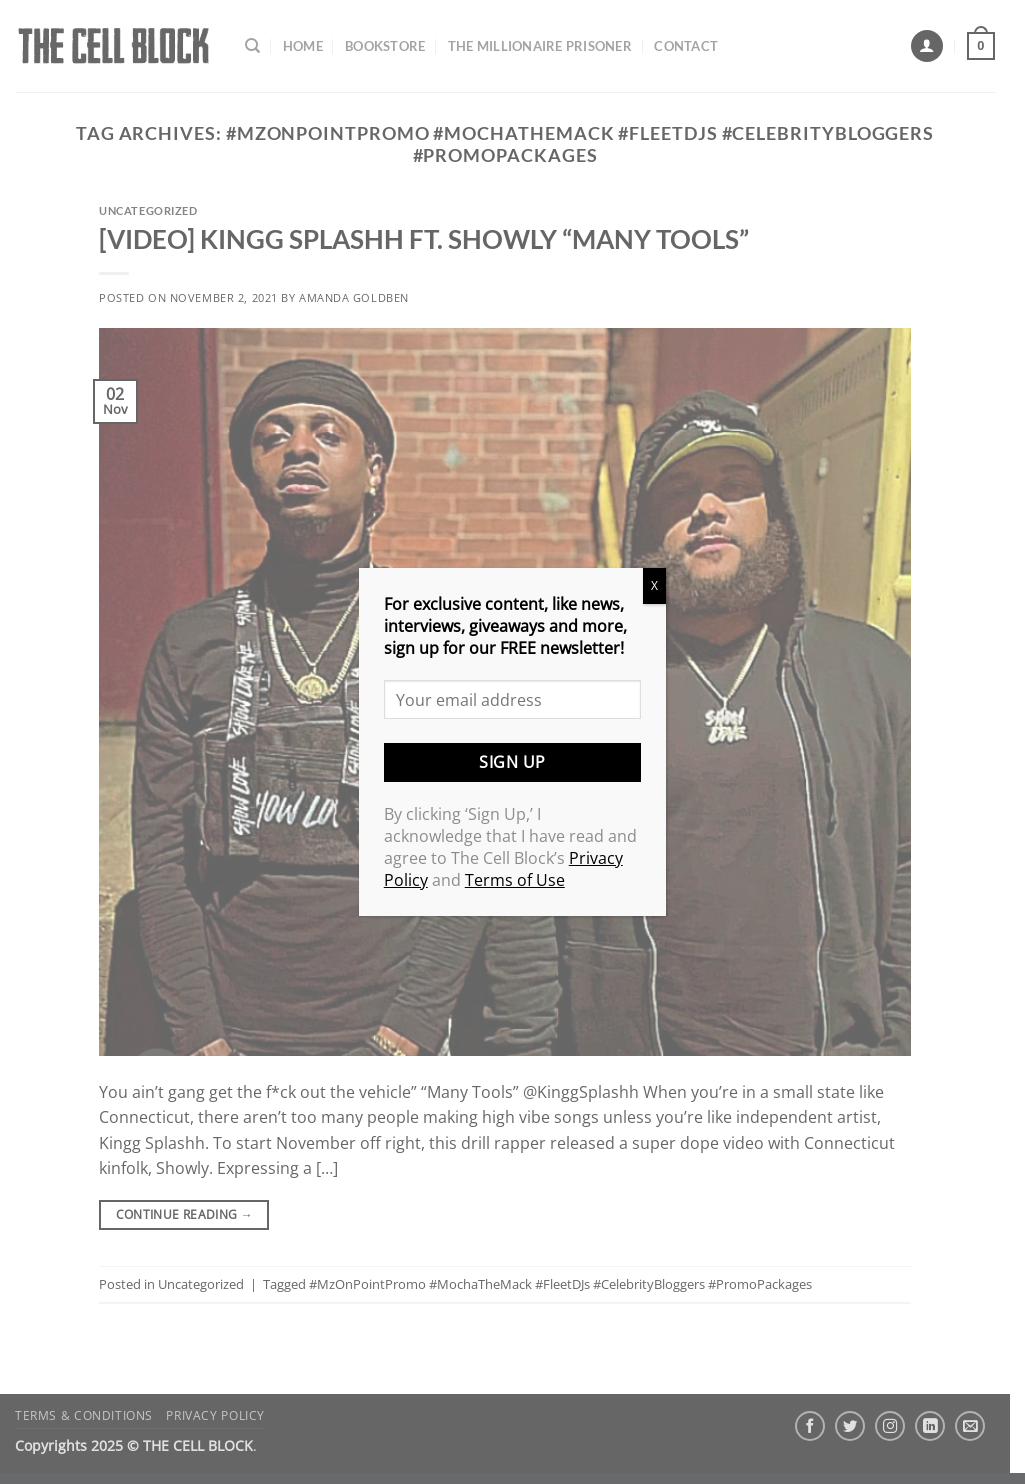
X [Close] (654, 585)
